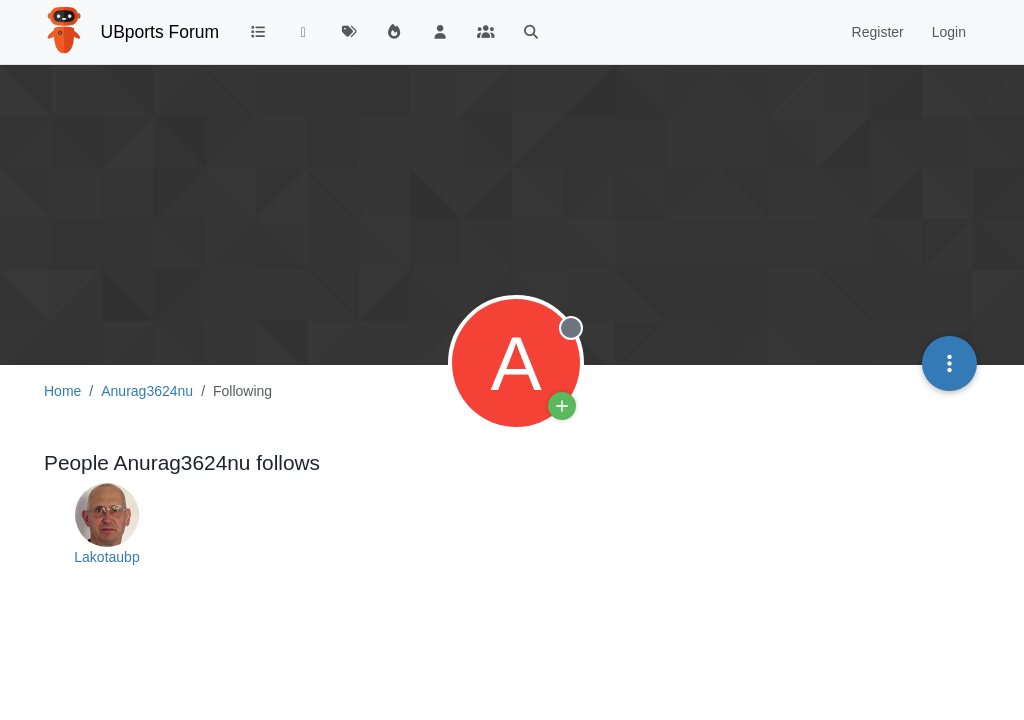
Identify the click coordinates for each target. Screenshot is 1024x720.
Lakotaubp (106, 557)
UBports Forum (160, 32)
